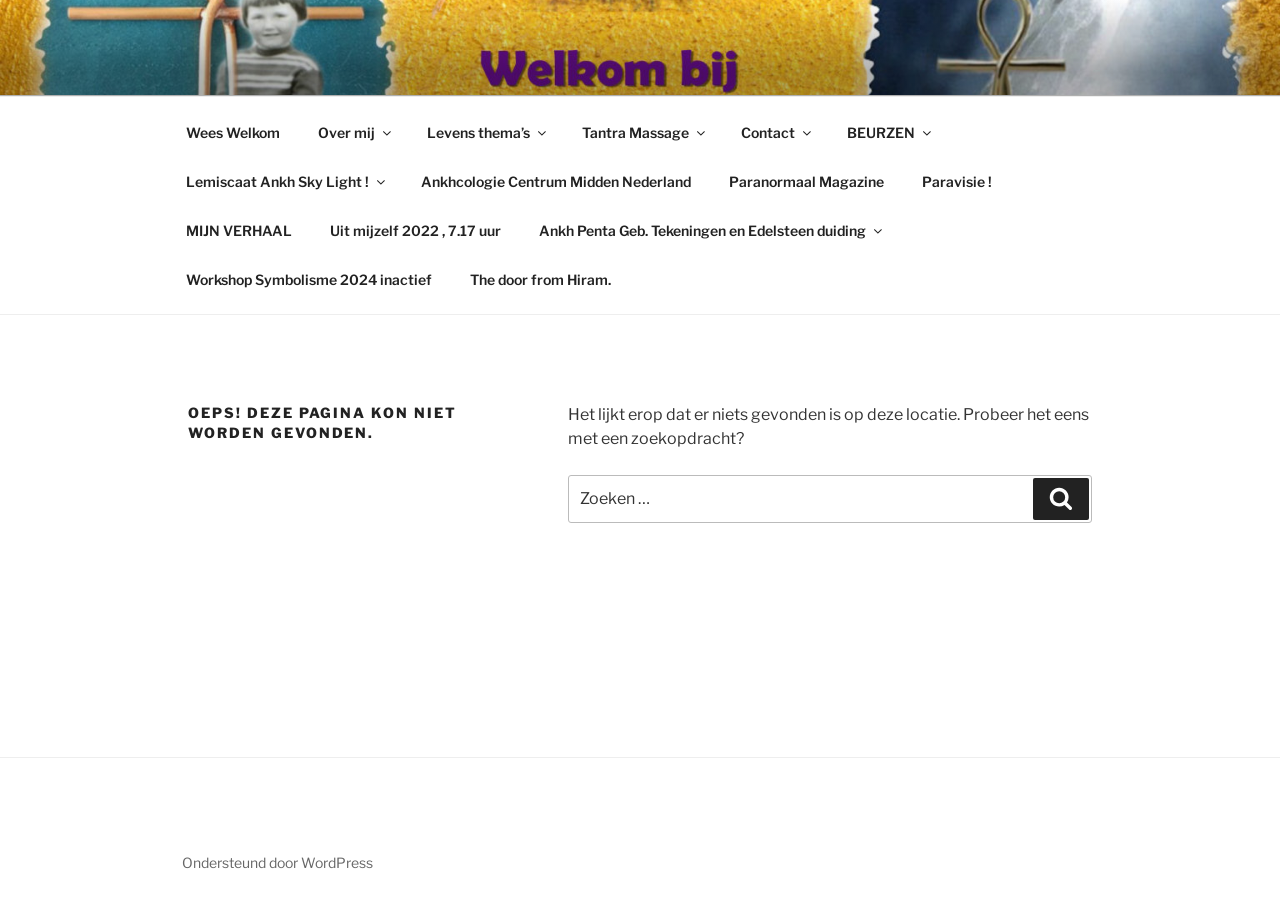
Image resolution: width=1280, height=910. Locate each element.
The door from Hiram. (540, 279)
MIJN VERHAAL (239, 230)
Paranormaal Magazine (806, 181)
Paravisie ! (957, 181)
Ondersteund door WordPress (277, 862)
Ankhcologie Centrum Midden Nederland (556, 181)
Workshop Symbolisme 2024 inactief (309, 279)
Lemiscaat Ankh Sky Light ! (287, 181)
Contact (777, 132)
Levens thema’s (488, 132)
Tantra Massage (645, 132)
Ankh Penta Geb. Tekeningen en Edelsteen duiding (712, 230)
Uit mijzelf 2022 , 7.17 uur (415, 230)
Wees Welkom (233, 132)
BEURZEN (890, 132)
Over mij (356, 132)
